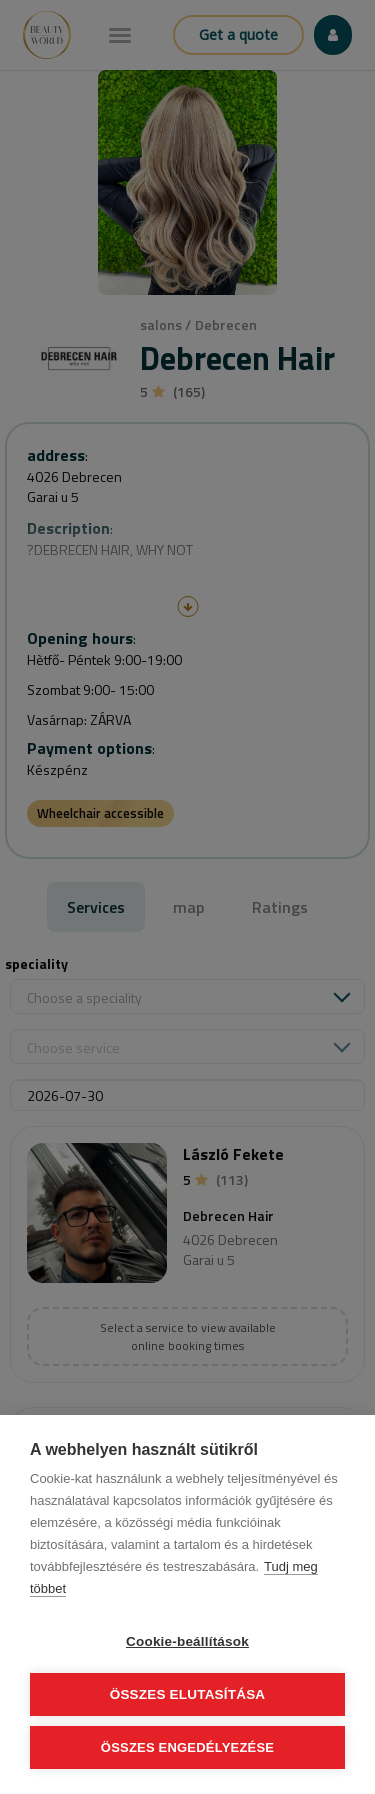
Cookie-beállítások (187, 1641)
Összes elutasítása (188, 1694)
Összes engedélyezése (187, 1747)
